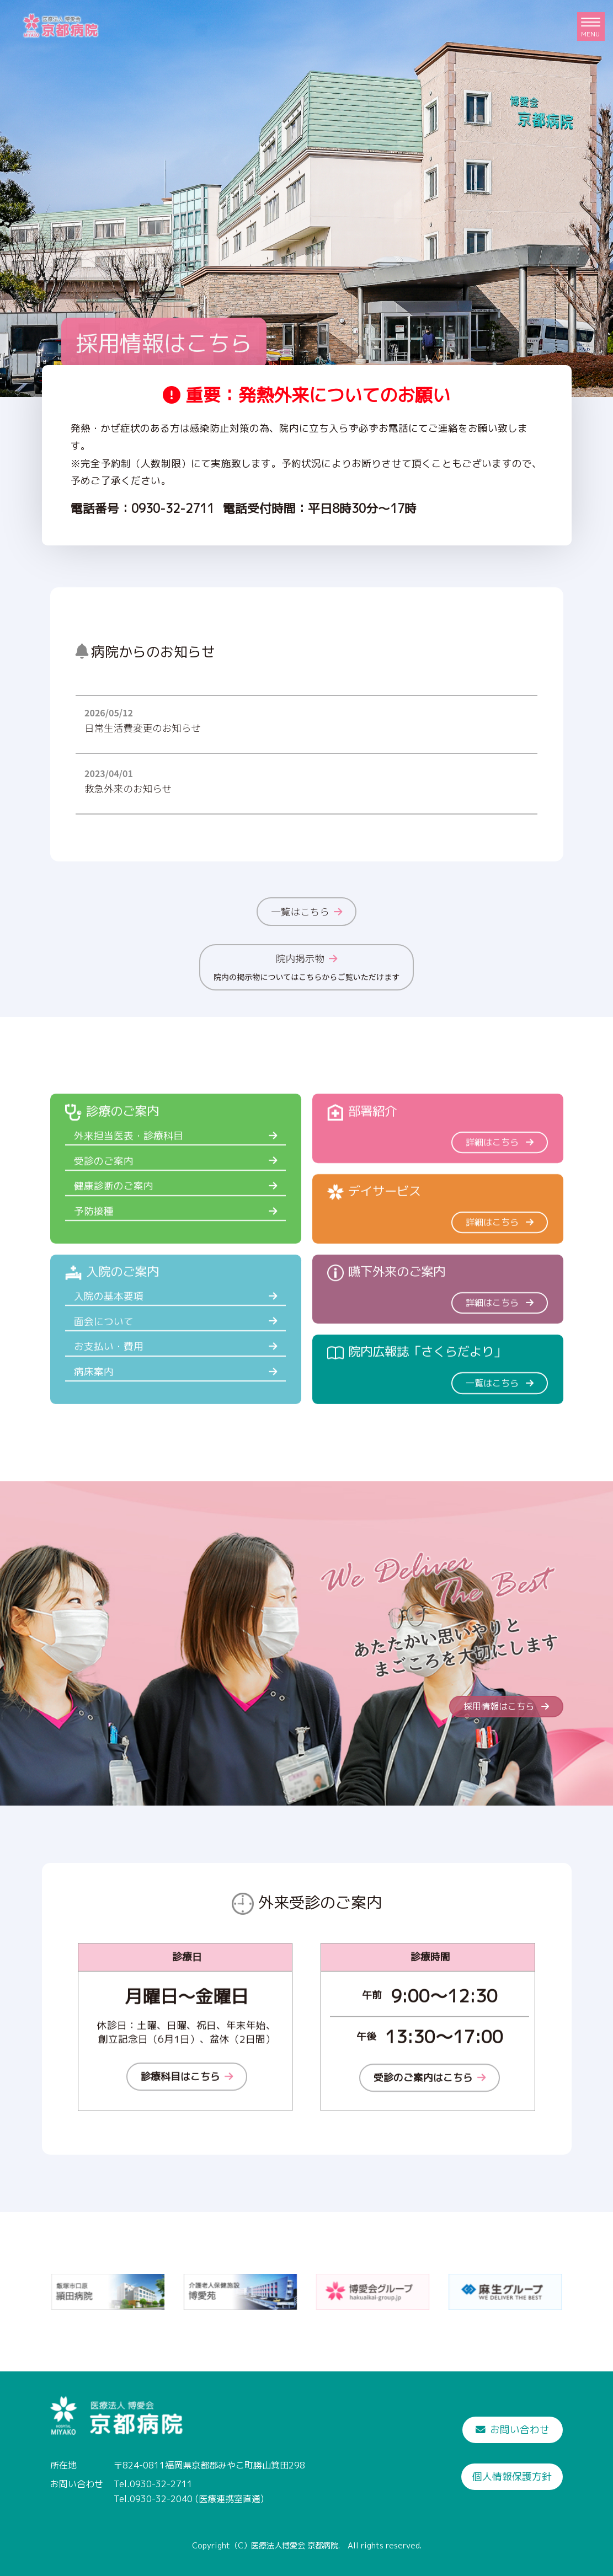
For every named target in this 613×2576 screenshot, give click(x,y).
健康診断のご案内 (118, 1240)
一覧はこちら (306, 911)
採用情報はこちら (164, 343)
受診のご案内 (108, 1215)
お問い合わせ (513, 2429)
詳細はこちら (500, 1196)
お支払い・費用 (113, 1401)
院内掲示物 (306, 966)
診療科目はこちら (187, 2131)
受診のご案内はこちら (430, 2132)
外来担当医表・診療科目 (133, 1190)
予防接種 (98, 1265)
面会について (108, 1376)
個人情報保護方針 (512, 2476)
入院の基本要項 (113, 1350)
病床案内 (98, 1426)
